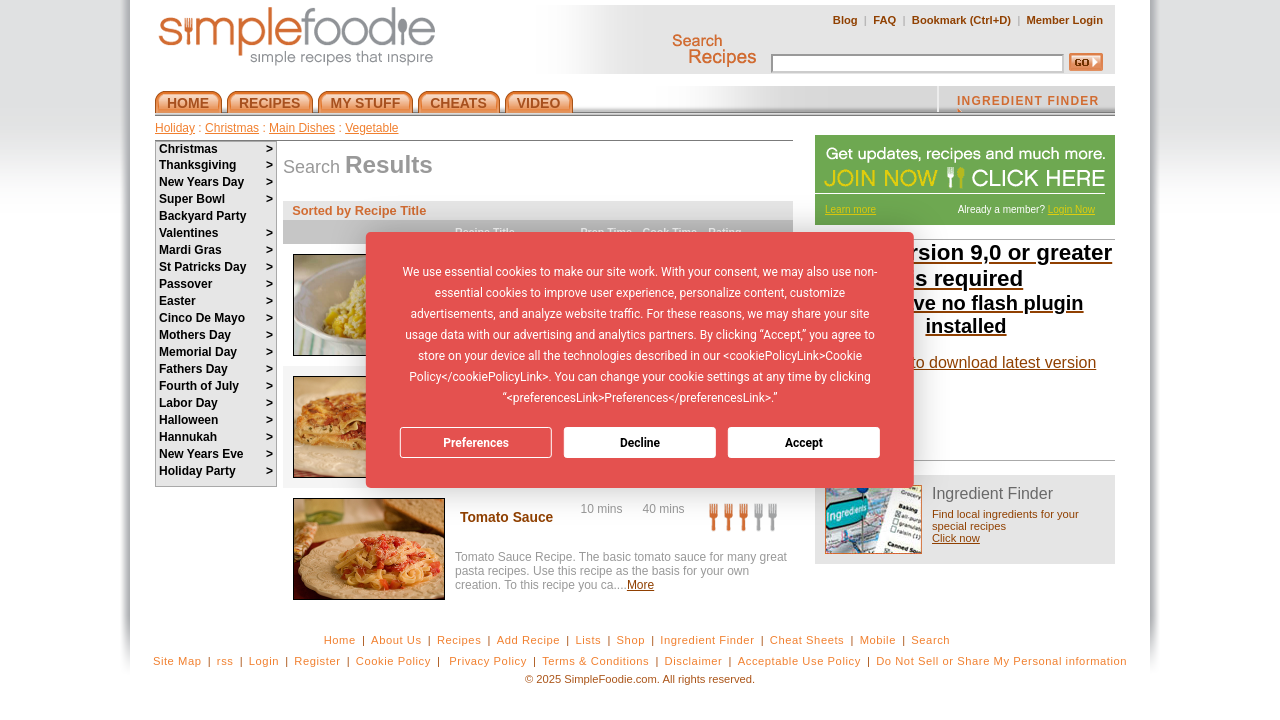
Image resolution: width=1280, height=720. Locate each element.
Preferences (476, 443)
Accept (804, 443)
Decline (640, 443)
